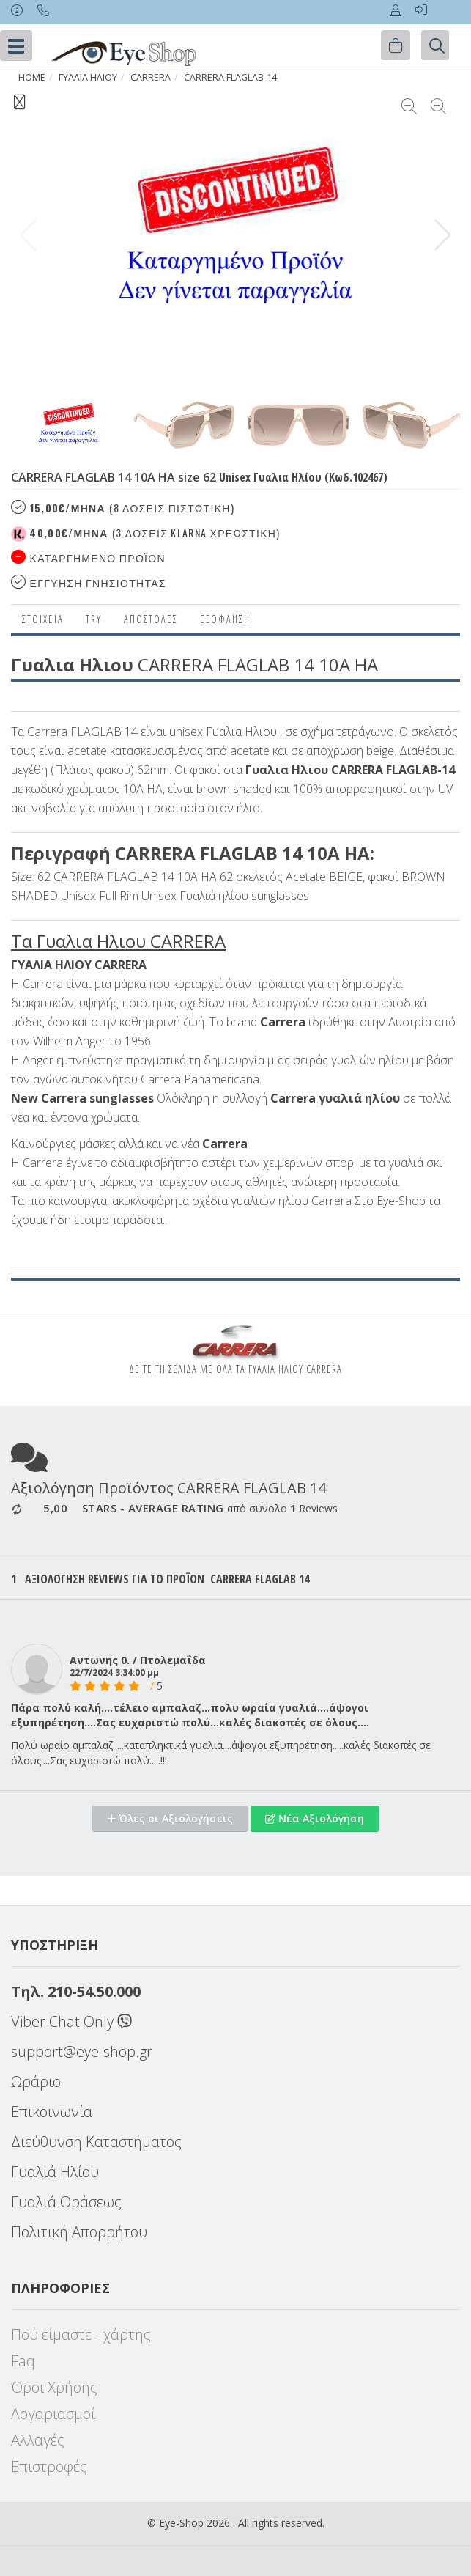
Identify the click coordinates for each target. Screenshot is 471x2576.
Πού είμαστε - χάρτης (81, 2334)
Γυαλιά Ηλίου (55, 2172)
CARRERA (150, 77)
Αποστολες (151, 619)
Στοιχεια (43, 619)
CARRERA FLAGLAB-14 (230, 77)
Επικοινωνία (51, 2111)
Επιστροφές (49, 2466)
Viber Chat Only (71, 2021)
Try (94, 619)
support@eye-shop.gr (81, 2051)
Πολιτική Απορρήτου (79, 2232)
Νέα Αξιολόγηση (314, 1818)
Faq (23, 2361)
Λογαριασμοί (53, 2414)
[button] (443, 235)
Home (31, 77)
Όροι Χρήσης (54, 2387)
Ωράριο (36, 2081)
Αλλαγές (37, 2440)
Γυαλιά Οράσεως (66, 2202)
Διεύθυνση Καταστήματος (96, 2142)
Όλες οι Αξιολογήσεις (170, 1818)
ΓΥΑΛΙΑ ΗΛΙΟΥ (88, 77)
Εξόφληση (225, 619)
